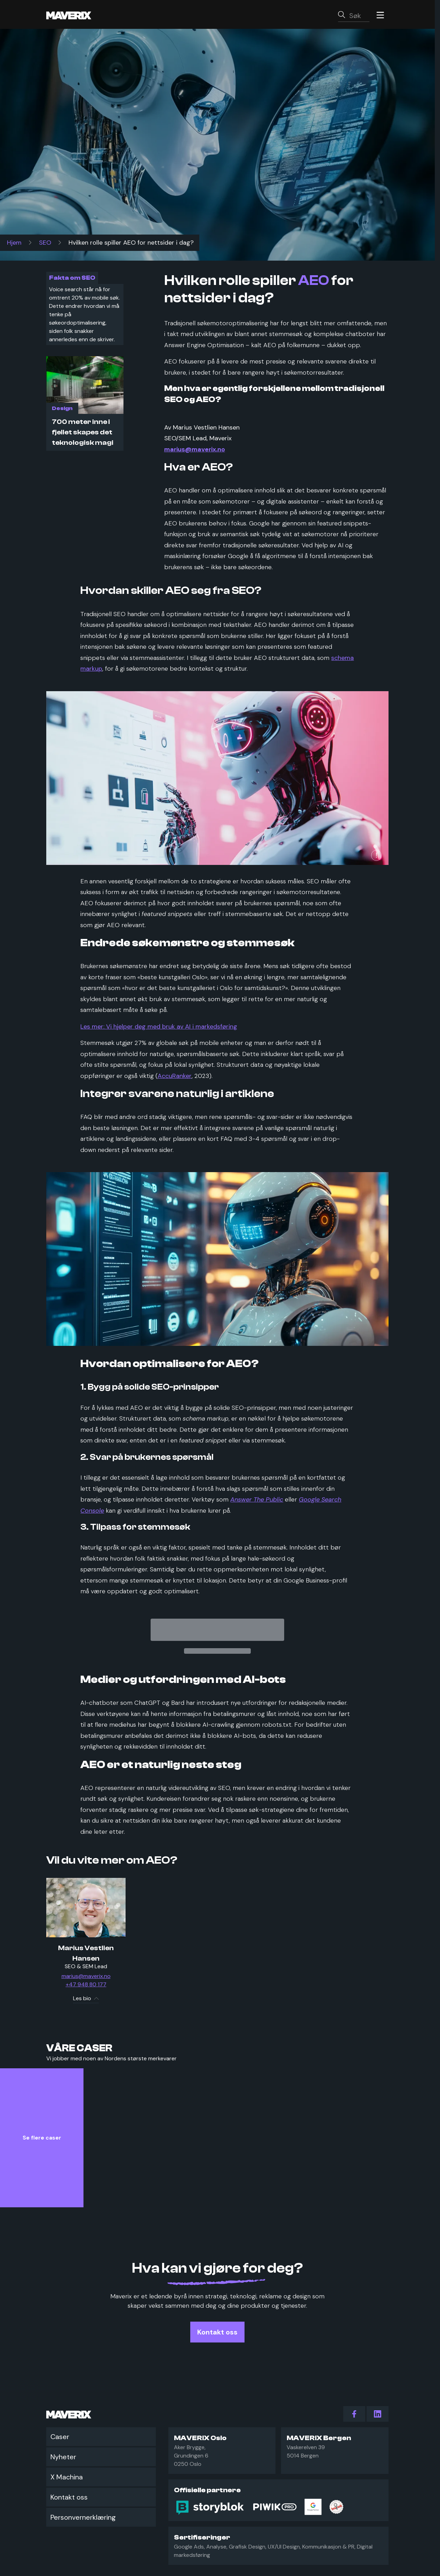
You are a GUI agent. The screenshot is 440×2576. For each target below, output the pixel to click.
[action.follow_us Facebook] (354, 2414)
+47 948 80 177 (86, 1984)
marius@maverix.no (86, 1976)
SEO (45, 243)
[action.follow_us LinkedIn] (378, 2414)
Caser (59, 2436)
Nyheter (63, 2456)
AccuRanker (175, 1076)
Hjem (14, 243)
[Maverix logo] (78, 15)
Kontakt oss (69, 2497)
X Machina (66, 2476)
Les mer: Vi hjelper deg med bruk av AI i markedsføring (158, 1027)
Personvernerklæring (83, 2517)
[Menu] (380, 15)
